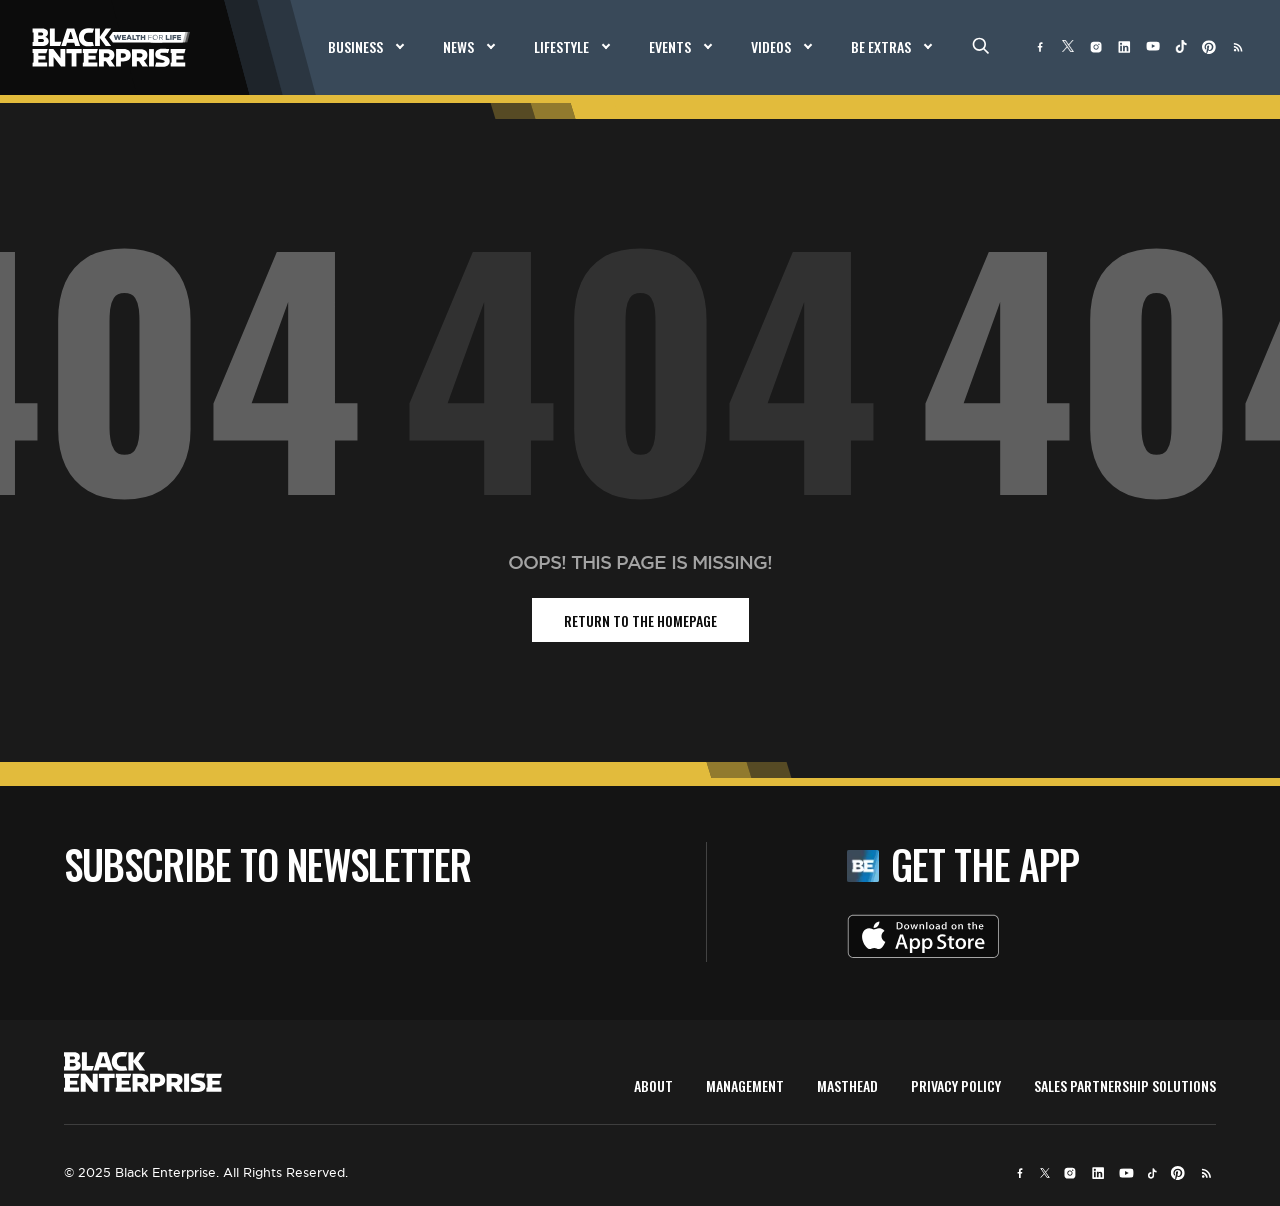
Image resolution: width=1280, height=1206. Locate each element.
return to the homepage (640, 620)
